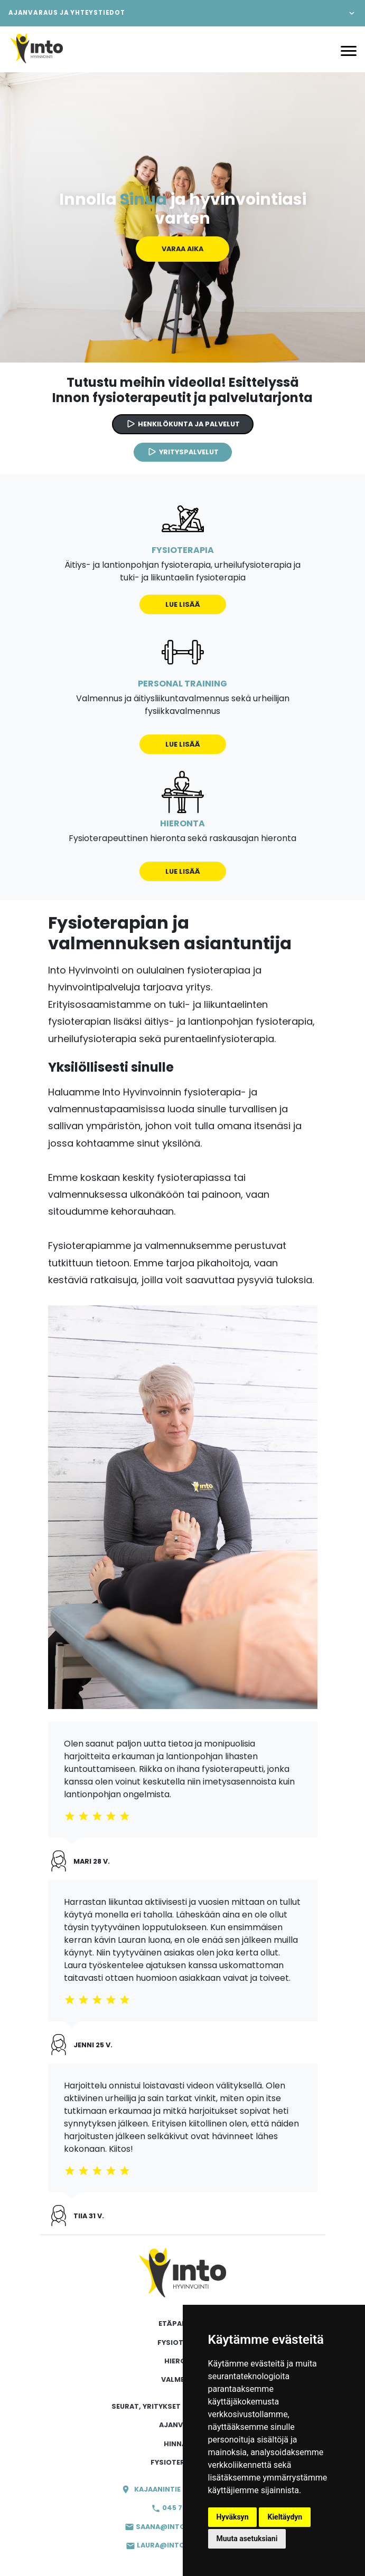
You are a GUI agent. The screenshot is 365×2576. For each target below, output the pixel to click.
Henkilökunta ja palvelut (183, 423)
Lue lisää (182, 604)
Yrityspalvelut (183, 451)
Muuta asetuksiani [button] (247, 2538)
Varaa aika (182, 248)
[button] (182, 13)
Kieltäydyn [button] (284, 2517)
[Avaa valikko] (348, 49)
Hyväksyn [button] (233, 2517)
